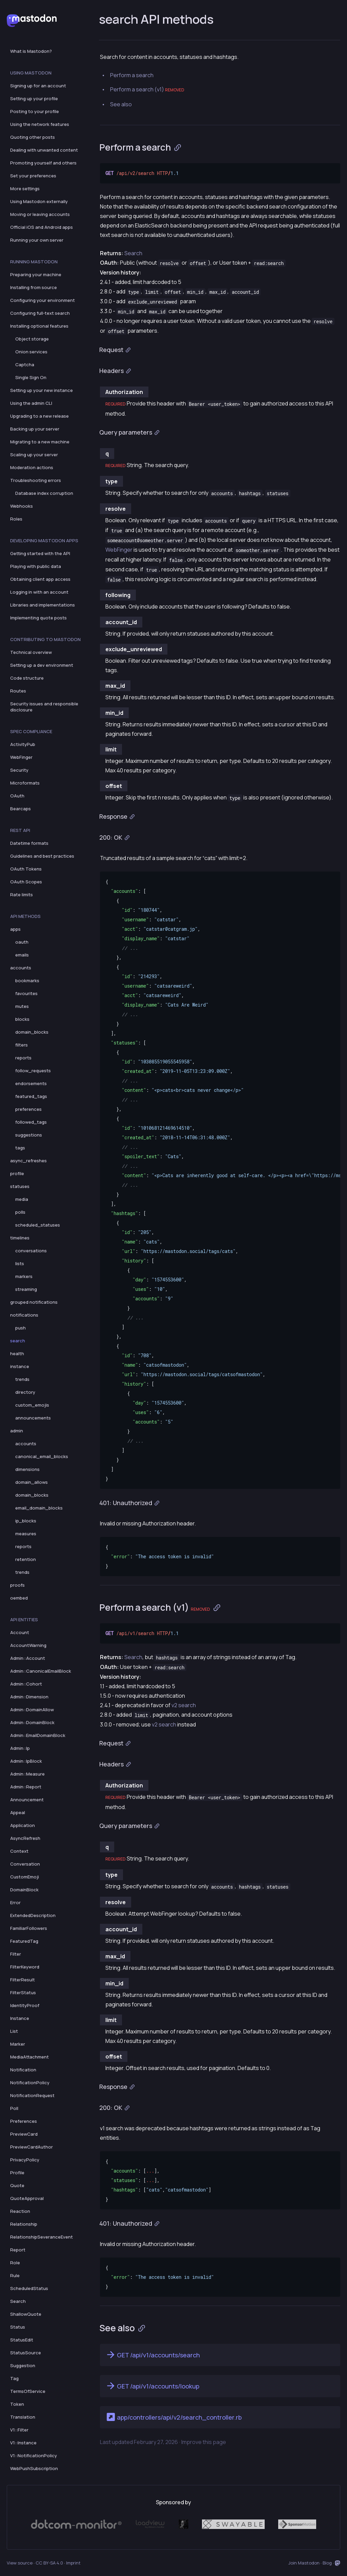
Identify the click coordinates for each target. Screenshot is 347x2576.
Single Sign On (30, 377)
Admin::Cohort (26, 1684)
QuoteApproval (27, 2198)
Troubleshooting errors (35, 480)
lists (19, 1263)
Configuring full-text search (40, 313)
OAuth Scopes (26, 882)
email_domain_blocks (39, 1508)
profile (17, 1173)
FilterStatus (23, 1992)
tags (20, 1148)
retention (25, 1559)
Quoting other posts (32, 137)
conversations (31, 1251)
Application (22, 1825)
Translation (22, 2417)
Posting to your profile (34, 111)
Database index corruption (44, 493)
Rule (15, 2275)
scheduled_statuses (37, 1225)
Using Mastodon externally (39, 201)
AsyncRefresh (25, 1838)
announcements (33, 1418)
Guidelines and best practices (42, 856)
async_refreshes (28, 1161)
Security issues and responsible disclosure (44, 707)
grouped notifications (34, 1302)
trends (22, 1379)
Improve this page (203, 2442)
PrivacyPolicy (24, 2160)
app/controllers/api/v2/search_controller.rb (173, 2417)
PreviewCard (24, 2134)
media (21, 1199)
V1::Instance (23, 2443)
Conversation (25, 1864)
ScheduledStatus (29, 2288)
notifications (24, 1315)
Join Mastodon (304, 2563)
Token (17, 2404)
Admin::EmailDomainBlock (37, 1735)
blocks (22, 1019)
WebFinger (21, 757)
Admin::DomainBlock (32, 1722)
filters (21, 1045)
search (17, 1341)
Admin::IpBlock (26, 1761)
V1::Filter (19, 2430)
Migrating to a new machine (39, 442)
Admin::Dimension (29, 1697)
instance (19, 1366)
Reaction (20, 2211)
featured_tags (31, 1096)
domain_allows (31, 1482)
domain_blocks (31, 1032)
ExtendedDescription (33, 1915)
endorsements (31, 1083)
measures (25, 1534)
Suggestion (22, 2365)
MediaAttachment (29, 2057)
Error (15, 1902)
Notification (23, 2070)
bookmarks (27, 980)
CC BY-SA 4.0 (49, 2563)
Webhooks (21, 506)
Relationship (23, 2224)
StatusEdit (21, 2340)
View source (20, 2563)
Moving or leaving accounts (40, 214)
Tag (14, 2378)
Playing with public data (35, 566)
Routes (18, 691)
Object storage (32, 339)
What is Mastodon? (31, 51)
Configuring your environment (42, 300)
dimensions (27, 1469)
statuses (19, 1186)
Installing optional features (39, 326)
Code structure (27, 678)
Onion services (31, 352)
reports (23, 1058)
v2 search (183, 1705)
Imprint (73, 2563)
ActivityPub (22, 744)
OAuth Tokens (26, 869)
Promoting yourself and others (43, 163)
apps (15, 929)
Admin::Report (25, 1787)
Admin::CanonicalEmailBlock (40, 1671)
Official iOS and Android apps (41, 227)
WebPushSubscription (34, 2468)
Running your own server (36, 240)
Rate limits (21, 894)
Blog (327, 2563)
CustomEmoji (24, 1877)
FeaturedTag (24, 1941)
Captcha (24, 364)
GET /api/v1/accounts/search (152, 2354)
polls (20, 1212)
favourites (26, 993)
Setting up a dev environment (41, 665)
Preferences (23, 2121)
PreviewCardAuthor (31, 2147)
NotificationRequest (32, 2095)
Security (19, 770)
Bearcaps (20, 809)
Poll (14, 2108)
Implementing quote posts (38, 618)
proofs (17, 1585)
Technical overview (31, 652)
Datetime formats (29, 843)
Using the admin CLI (31, 403)
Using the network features (39, 124)
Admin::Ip (20, 1748)
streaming (26, 1289)
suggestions (28, 1135)
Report (17, 2250)
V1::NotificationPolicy (33, 2455)
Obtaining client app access (40, 579)
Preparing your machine (35, 274)
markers (24, 1276)
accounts (20, 968)
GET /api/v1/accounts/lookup (152, 2385)
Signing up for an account (38, 86)
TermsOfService (27, 2391)
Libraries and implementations (42, 605)
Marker (17, 2044)
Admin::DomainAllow (32, 1710)
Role (15, 2263)
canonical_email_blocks (41, 1456)
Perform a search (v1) (147, 89)
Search (18, 2301)
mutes (22, 1006)
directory (25, 1392)
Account (19, 1632)
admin (16, 1431)
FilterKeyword (24, 1967)
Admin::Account (27, 1658)
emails (22, 955)
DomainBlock (24, 1890)
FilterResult (22, 1980)
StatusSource (25, 2353)
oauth (21, 942)
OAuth (17, 796)
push (20, 1328)
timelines (19, 1238)
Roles (16, 519)
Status (17, 2327)
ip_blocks (25, 1521)
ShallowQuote (25, 2314)
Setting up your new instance (41, 390)
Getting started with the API (40, 553)
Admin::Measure (27, 1774)
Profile (17, 2173)
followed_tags (31, 1122)
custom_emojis (32, 1405)
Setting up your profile (34, 98)
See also (121, 104)
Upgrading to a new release (39, 416)
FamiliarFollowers (28, 1928)
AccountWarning (28, 1645)
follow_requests (33, 1070)
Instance (19, 2018)
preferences (28, 1109)
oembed (19, 1598)
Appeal (17, 1812)
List (14, 2031)
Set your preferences (33, 176)
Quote (17, 2185)
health (17, 1353)
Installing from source (33, 287)
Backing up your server (34, 429)
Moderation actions (31, 467)
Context (19, 1851)
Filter (15, 1954)
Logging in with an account (39, 592)
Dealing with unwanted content (44, 150)
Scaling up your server (34, 455)
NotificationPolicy (29, 2082)
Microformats (25, 783)
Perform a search (132, 75)
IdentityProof (24, 2005)
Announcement (27, 1800)
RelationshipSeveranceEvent (41, 2237)
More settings (25, 188)
